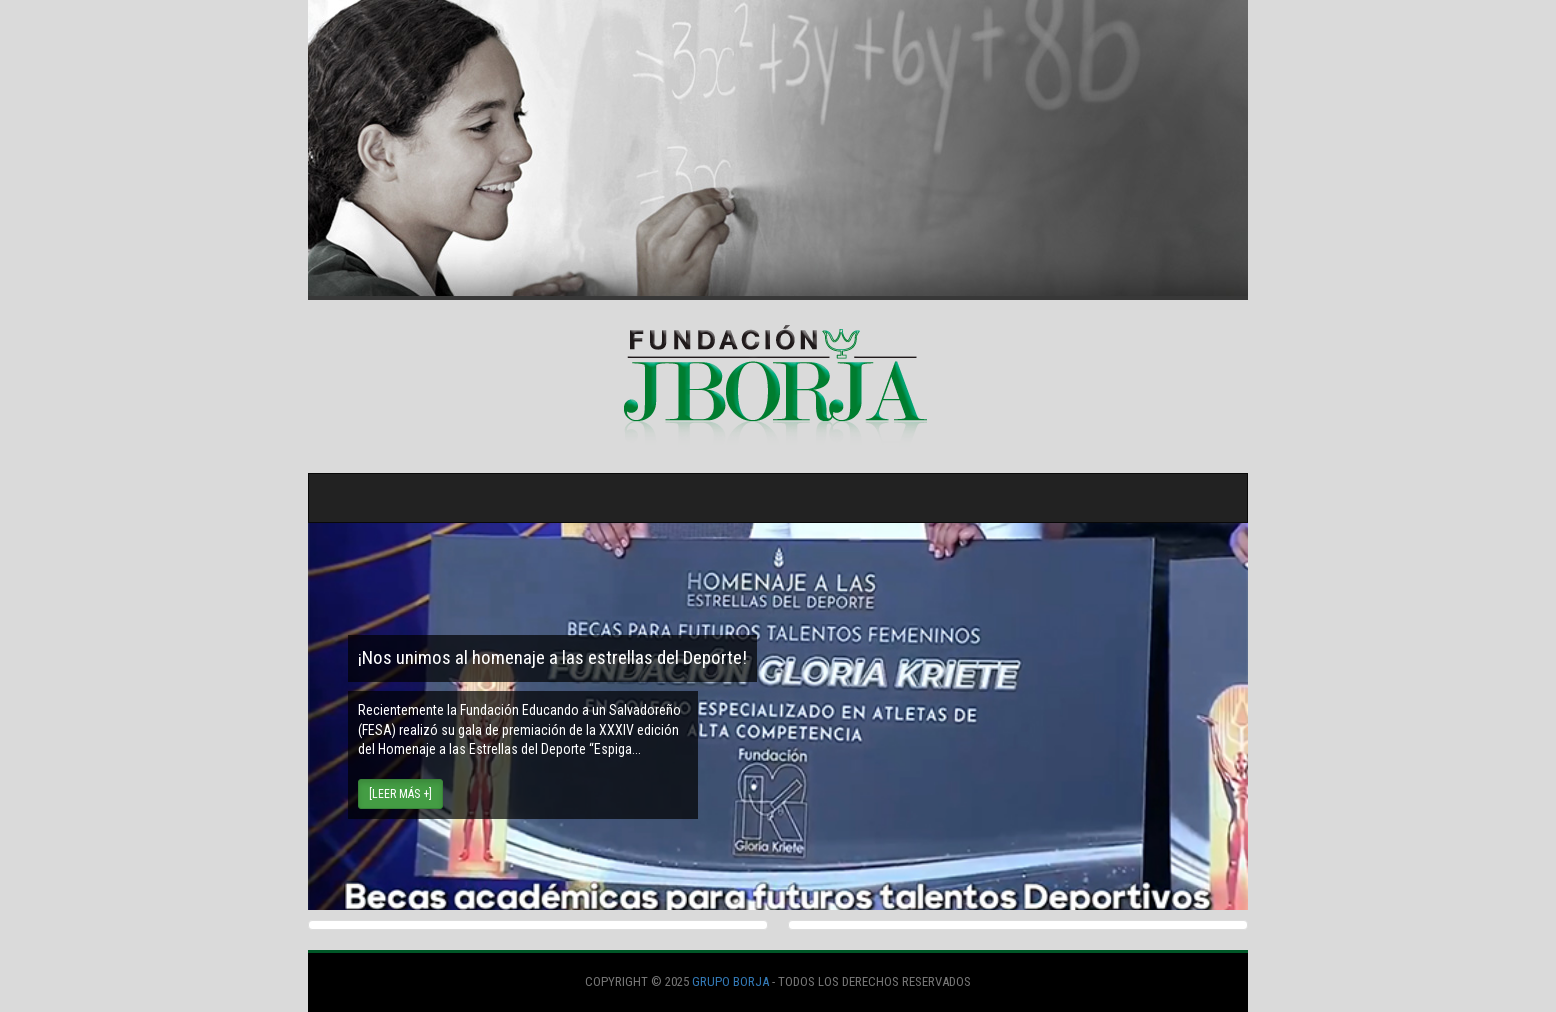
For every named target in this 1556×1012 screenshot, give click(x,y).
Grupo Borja (730, 981)
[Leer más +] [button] (400, 794)
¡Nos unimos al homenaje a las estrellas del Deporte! (552, 657)
